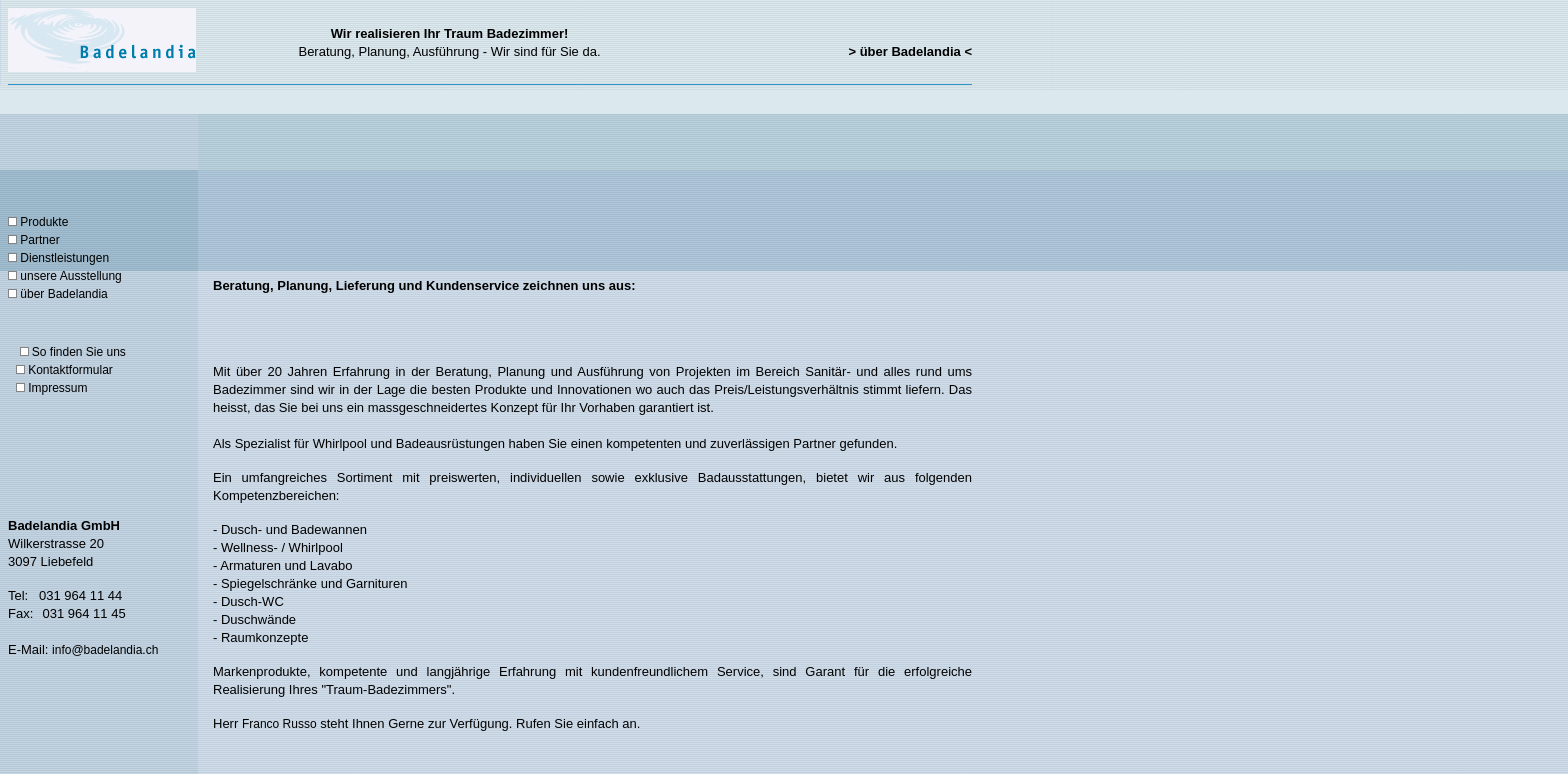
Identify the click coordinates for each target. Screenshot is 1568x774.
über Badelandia (63, 294)
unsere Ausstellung (70, 276)
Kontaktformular (70, 370)
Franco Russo (279, 724)
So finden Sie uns (79, 352)
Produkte (38, 222)
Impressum (57, 388)
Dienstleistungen (64, 258)
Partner (39, 240)
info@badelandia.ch (105, 650)
